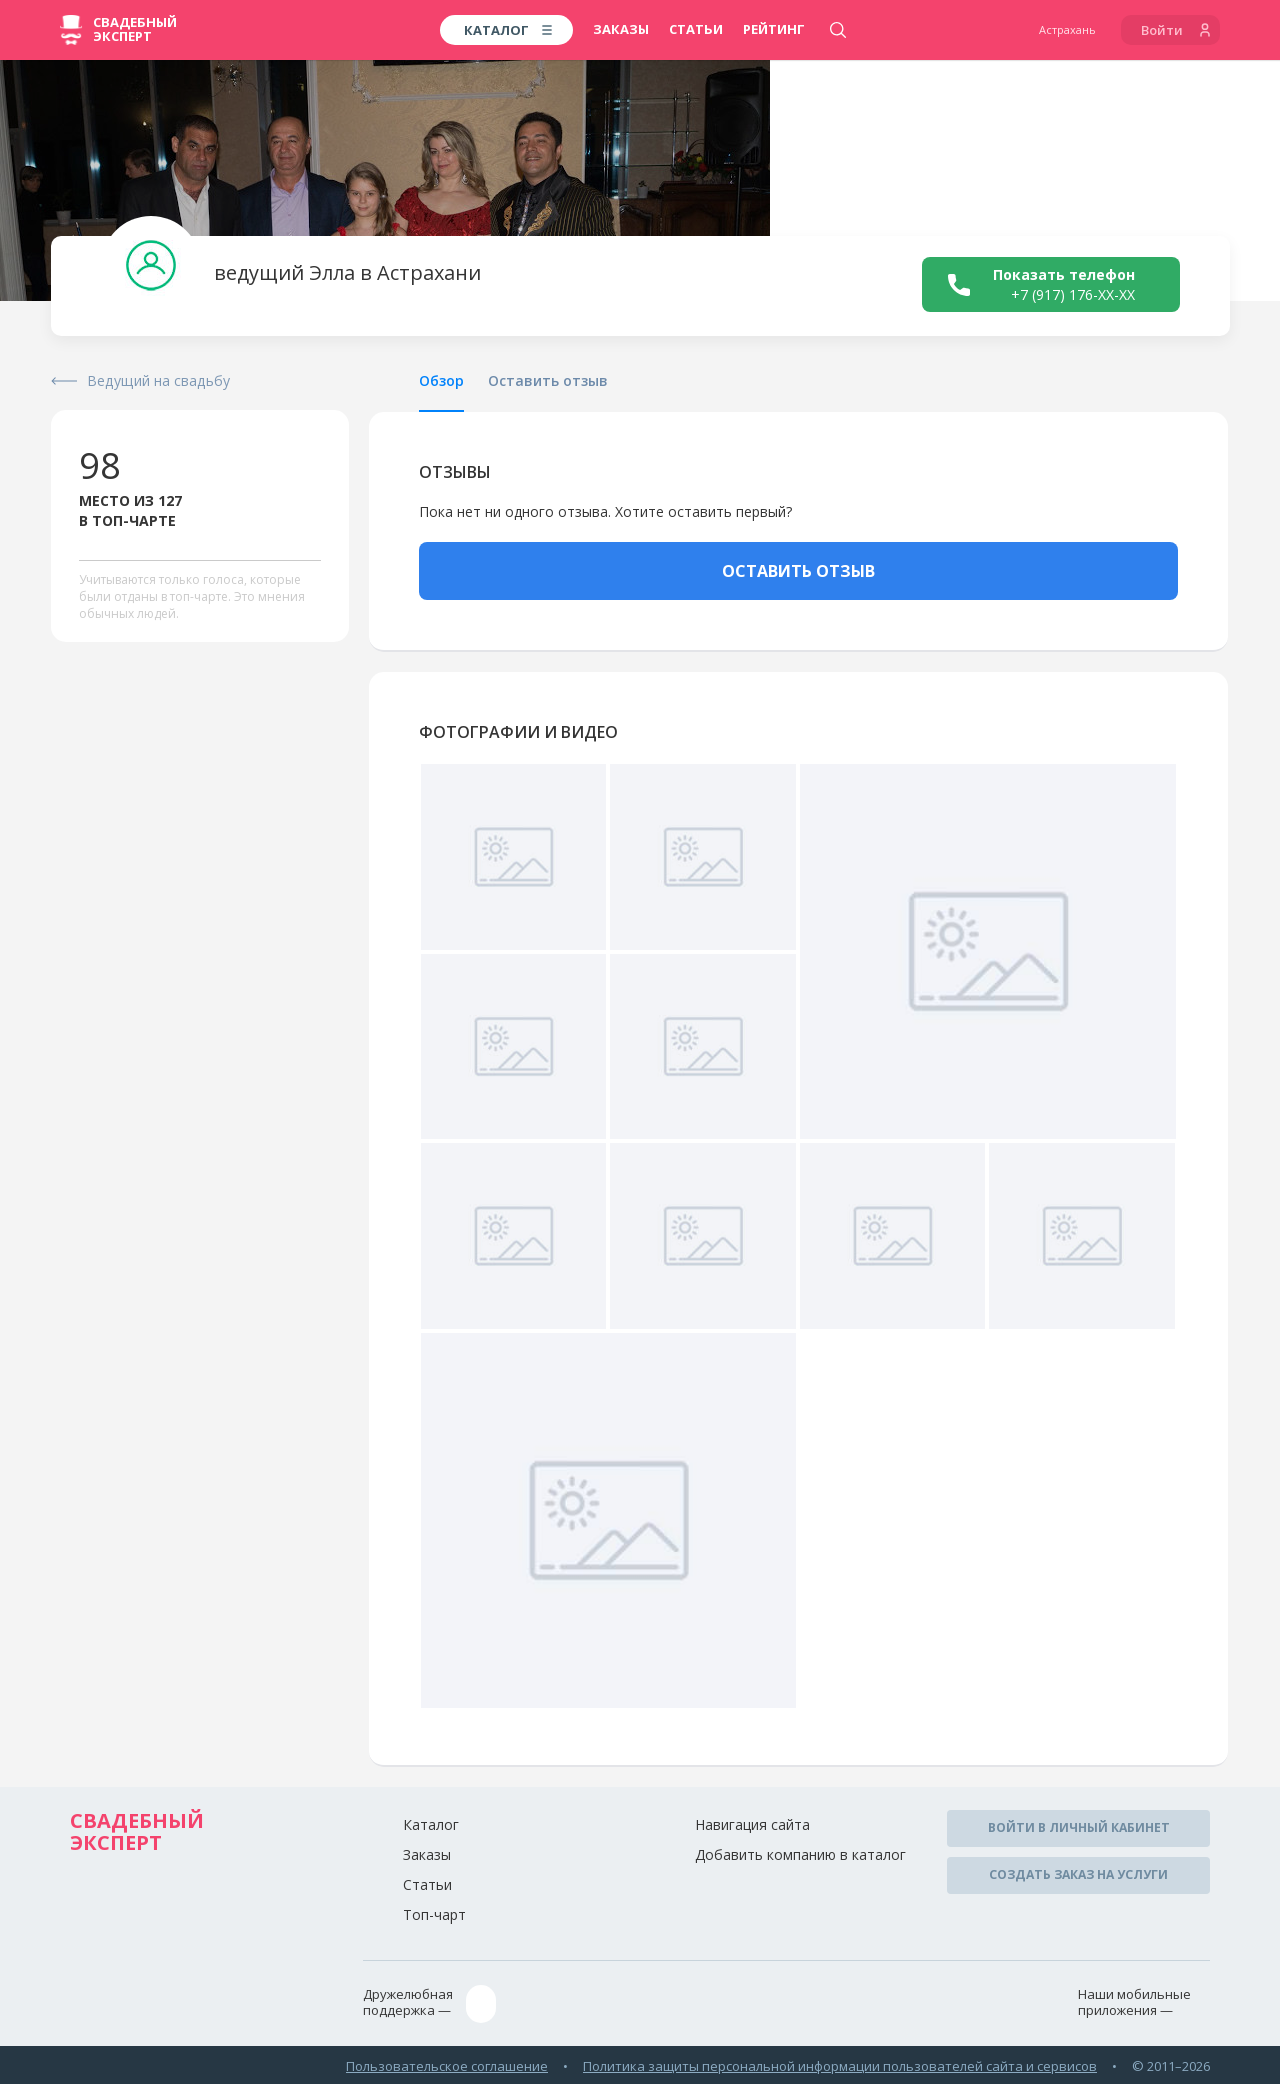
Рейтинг (774, 29)
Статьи (696, 29)
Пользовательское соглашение (447, 2063)
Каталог (431, 1824)
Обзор (441, 380)
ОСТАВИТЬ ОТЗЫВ (798, 571)
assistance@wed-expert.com (580, 2002)
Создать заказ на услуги (1078, 1872)
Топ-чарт (434, 1914)
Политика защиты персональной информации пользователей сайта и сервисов (840, 2063)
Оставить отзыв (548, 380)
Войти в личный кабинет (1079, 1827)
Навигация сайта (752, 1824)
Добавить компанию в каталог (800, 1854)
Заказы (621, 29)
